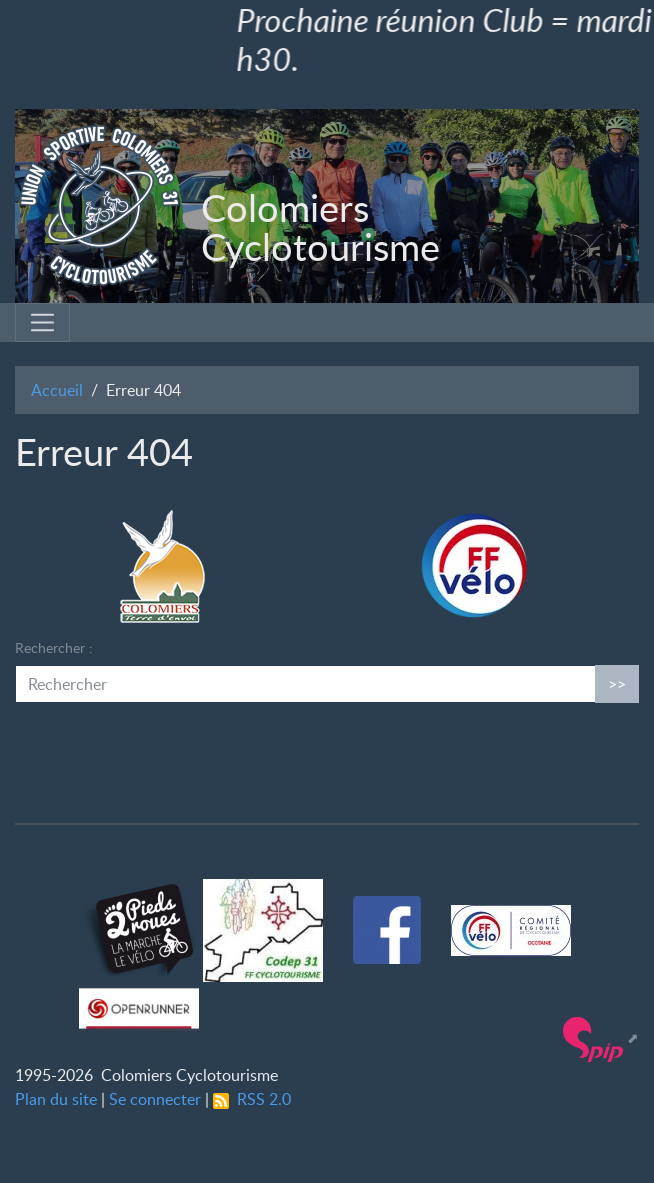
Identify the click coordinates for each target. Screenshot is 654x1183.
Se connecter (155, 1099)
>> (617, 684)
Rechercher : (54, 647)
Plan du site (56, 1099)
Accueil (57, 390)
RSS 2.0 (252, 1099)
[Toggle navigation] (42, 322)
